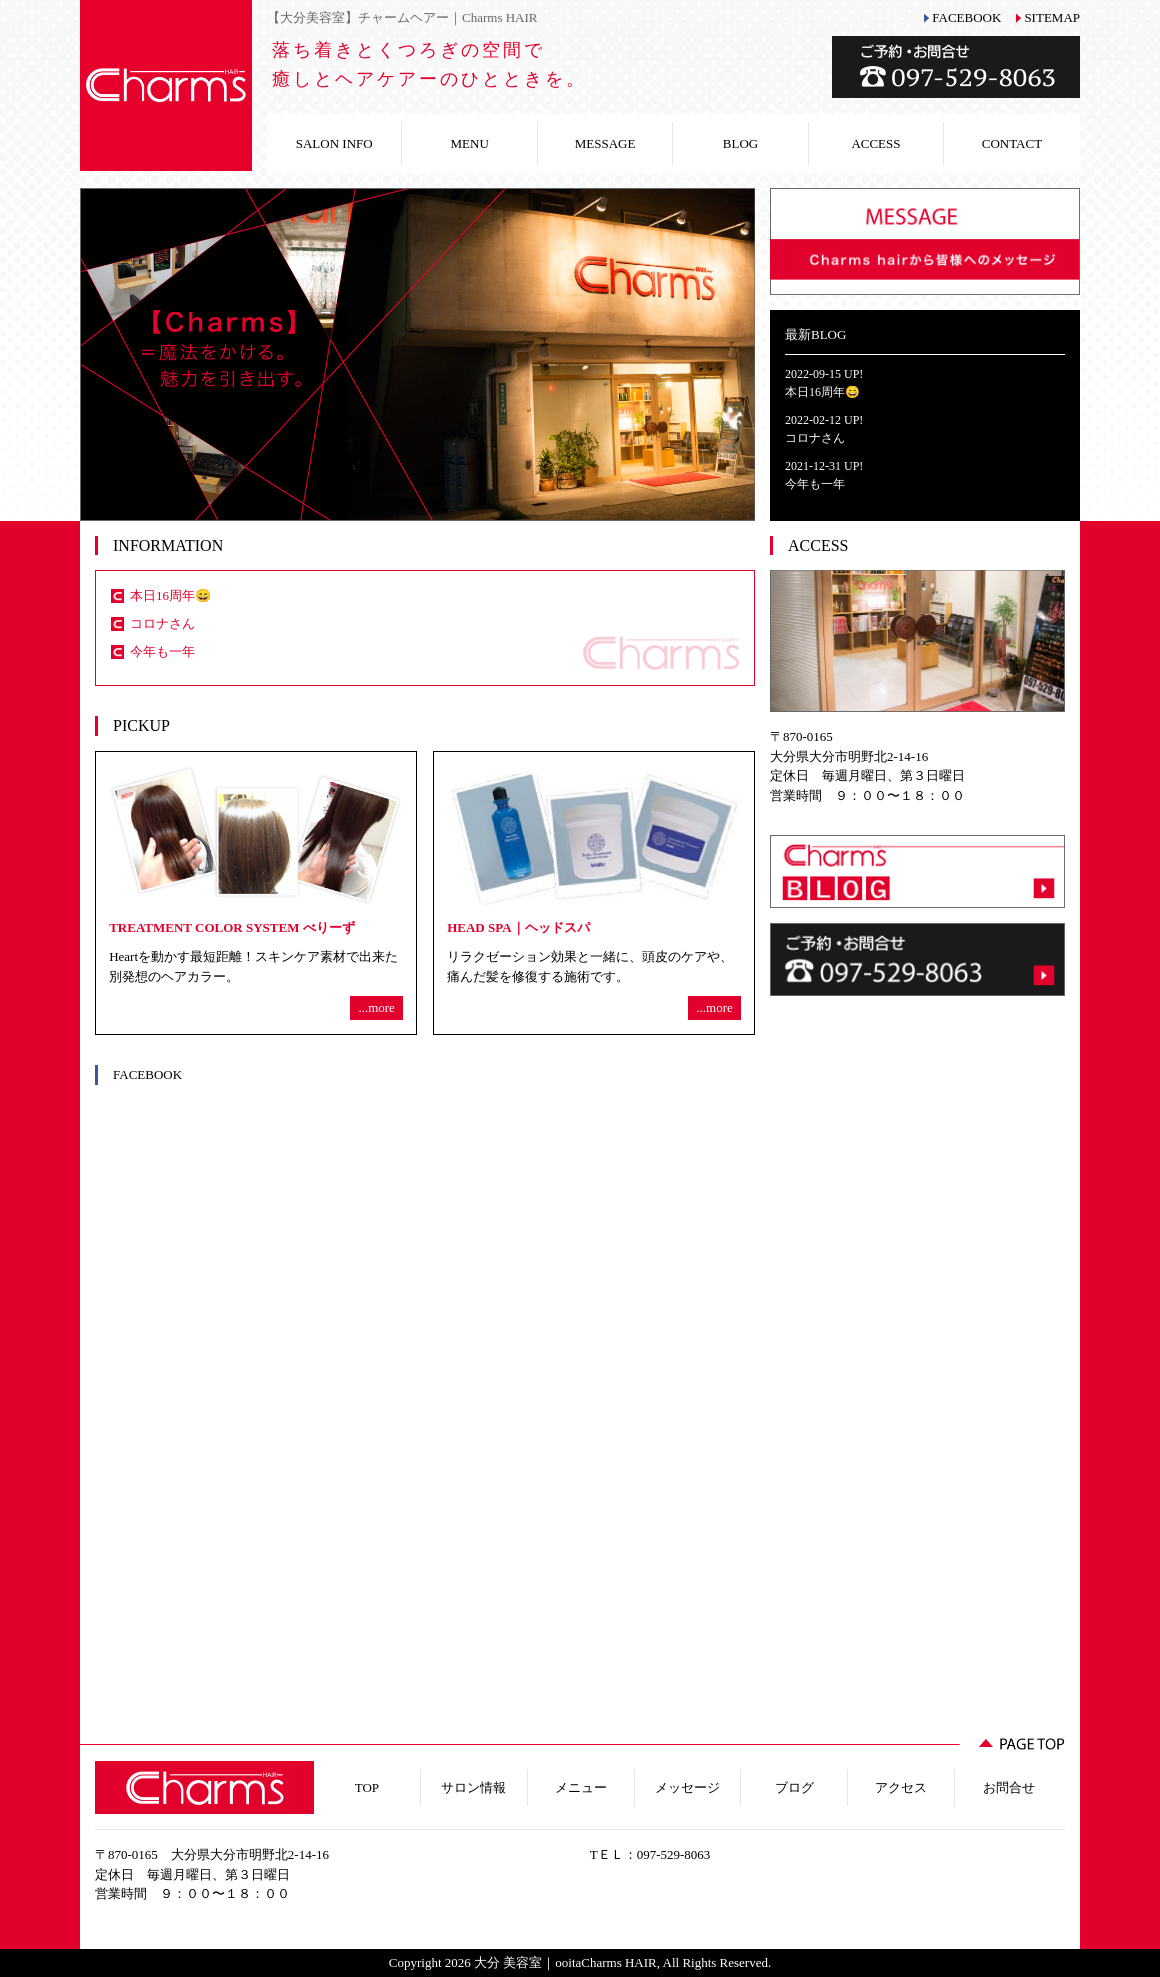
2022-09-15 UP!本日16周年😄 (824, 383)
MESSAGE (605, 143)
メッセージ (687, 1787)
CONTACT (1012, 143)
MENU (470, 143)
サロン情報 (473, 1787)
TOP (367, 1787)
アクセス (901, 1787)
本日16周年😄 (170, 595)
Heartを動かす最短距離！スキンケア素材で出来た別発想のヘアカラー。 (256, 893)
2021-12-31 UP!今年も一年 (824, 475)
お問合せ (1009, 1787)
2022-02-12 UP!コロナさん (824, 429)
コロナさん (162, 623)
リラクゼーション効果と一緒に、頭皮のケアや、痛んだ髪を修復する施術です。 (594, 893)
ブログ (794, 1787)
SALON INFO (334, 143)
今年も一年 (162, 651)
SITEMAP (1052, 17)
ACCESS (875, 143)
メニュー (581, 1787)
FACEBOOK (966, 17)
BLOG (740, 143)
